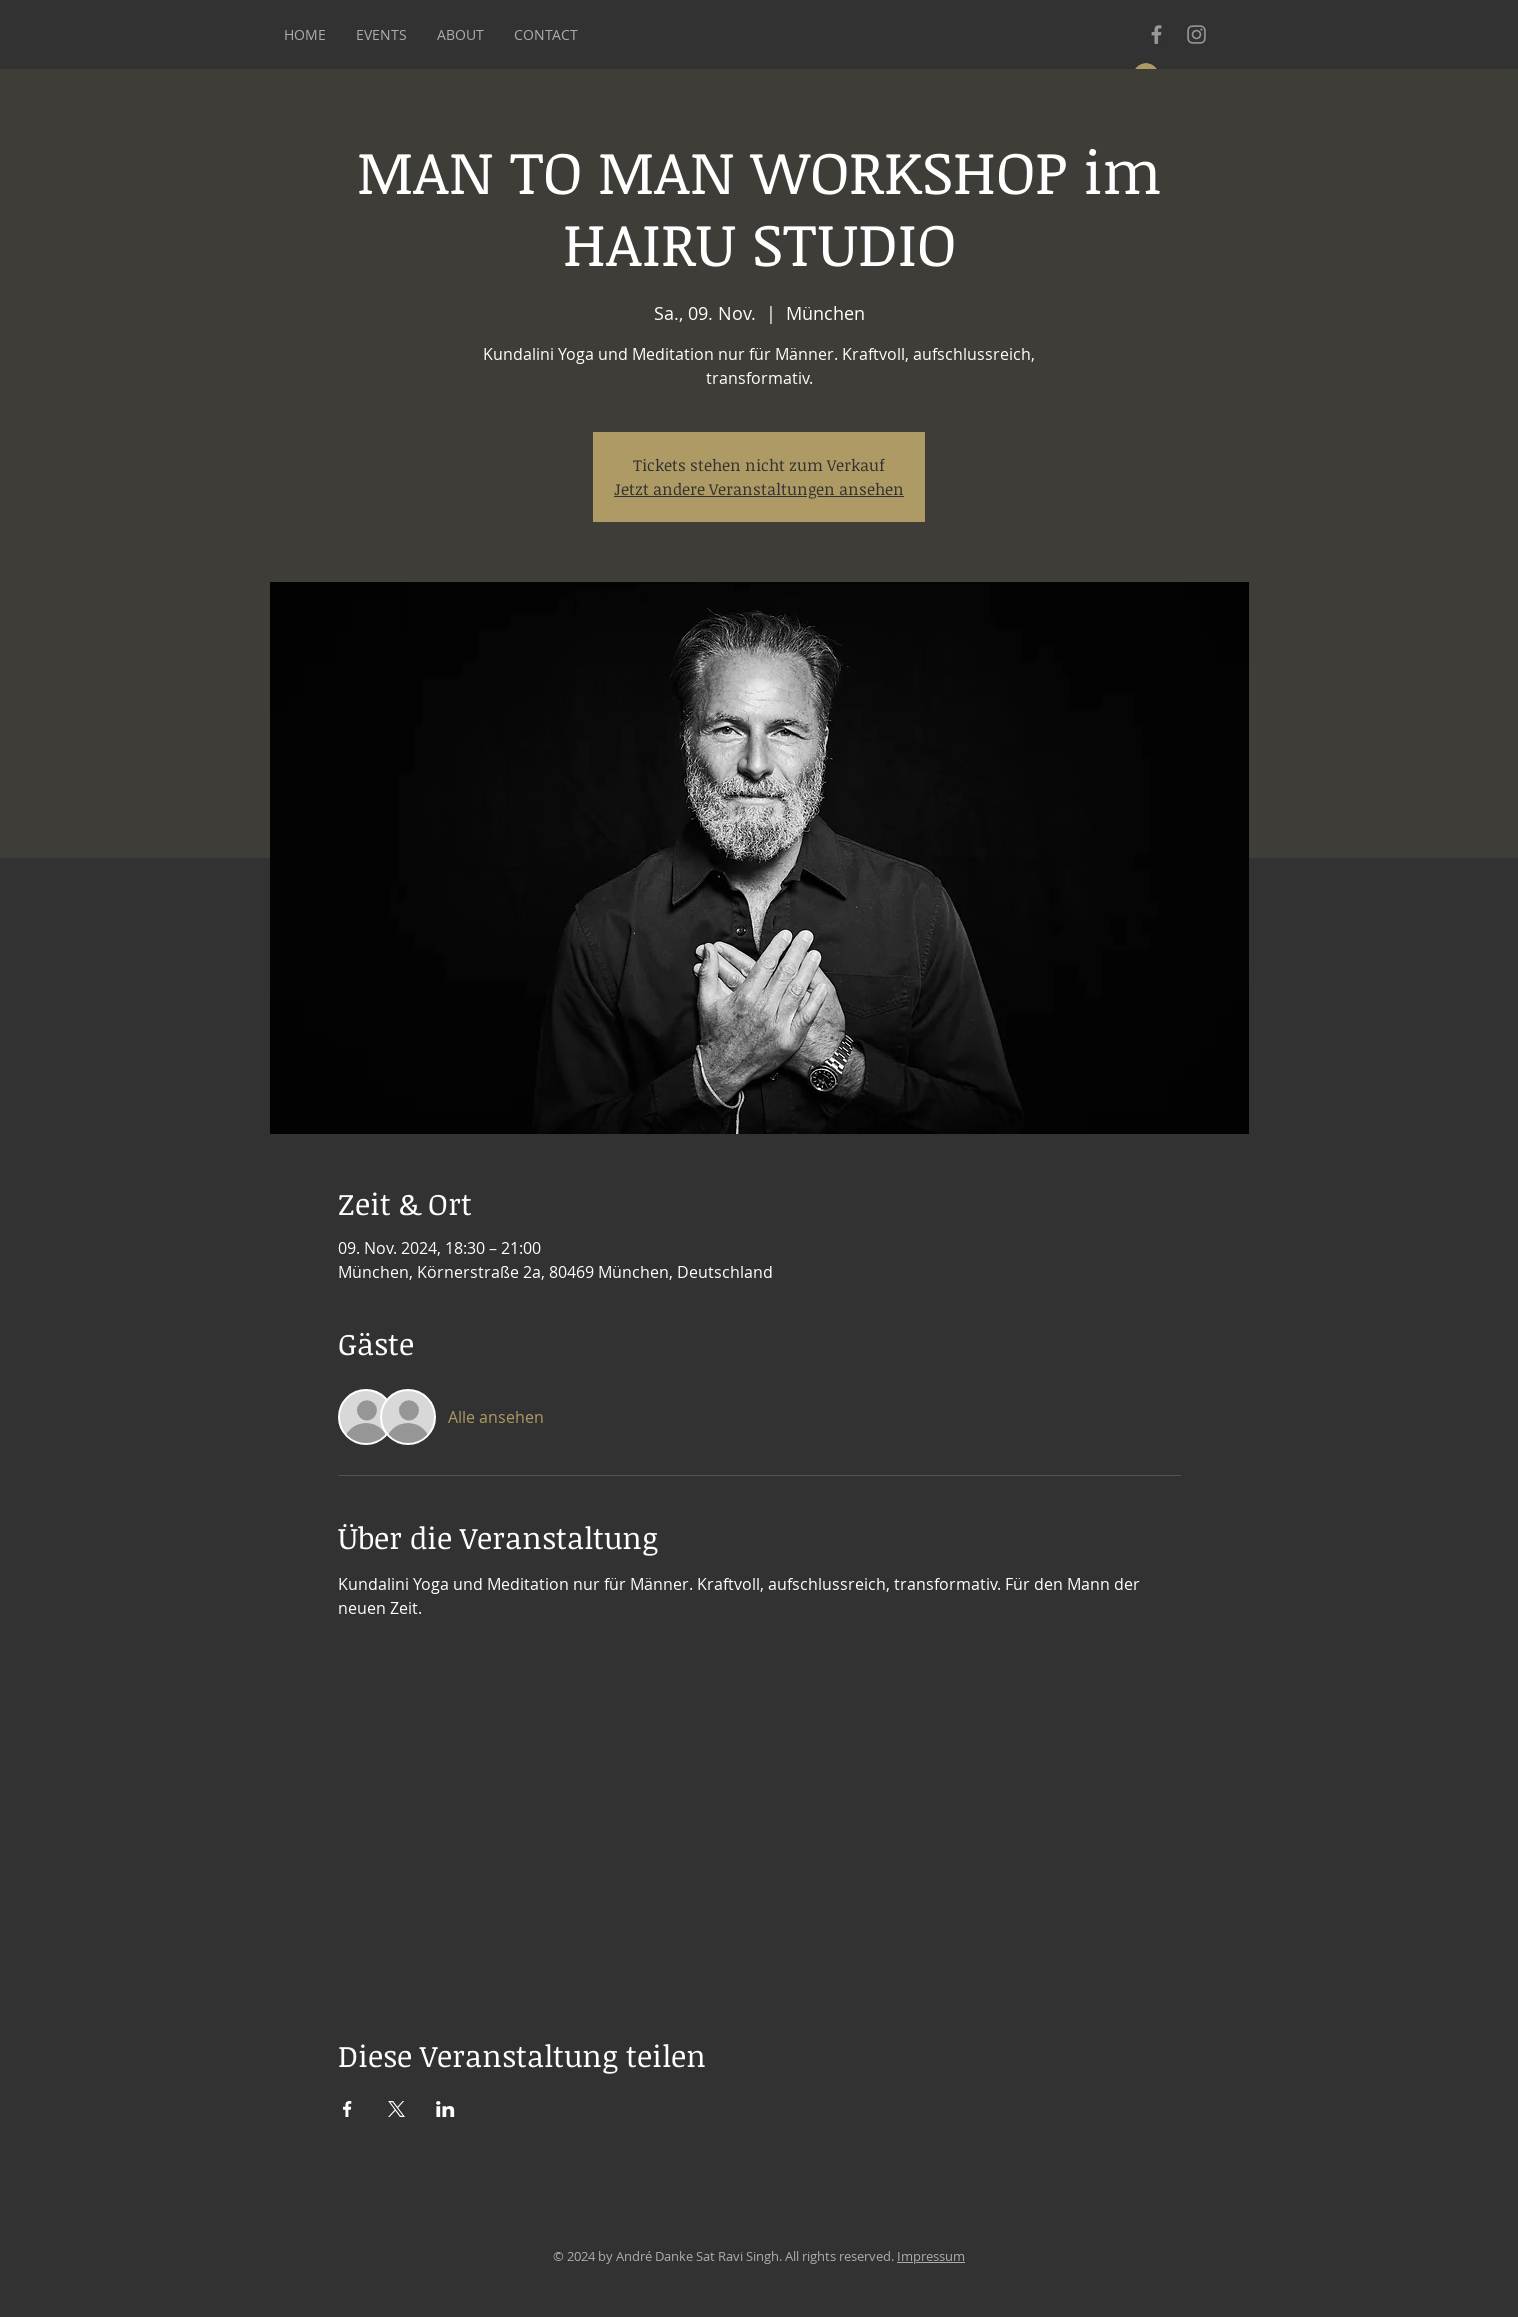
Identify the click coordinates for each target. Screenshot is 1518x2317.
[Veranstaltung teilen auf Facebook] (347, 2109)
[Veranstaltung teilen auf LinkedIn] (445, 2109)
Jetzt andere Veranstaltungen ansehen (759, 489)
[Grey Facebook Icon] (1156, 34)
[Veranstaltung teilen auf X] (396, 2109)
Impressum (931, 2256)
